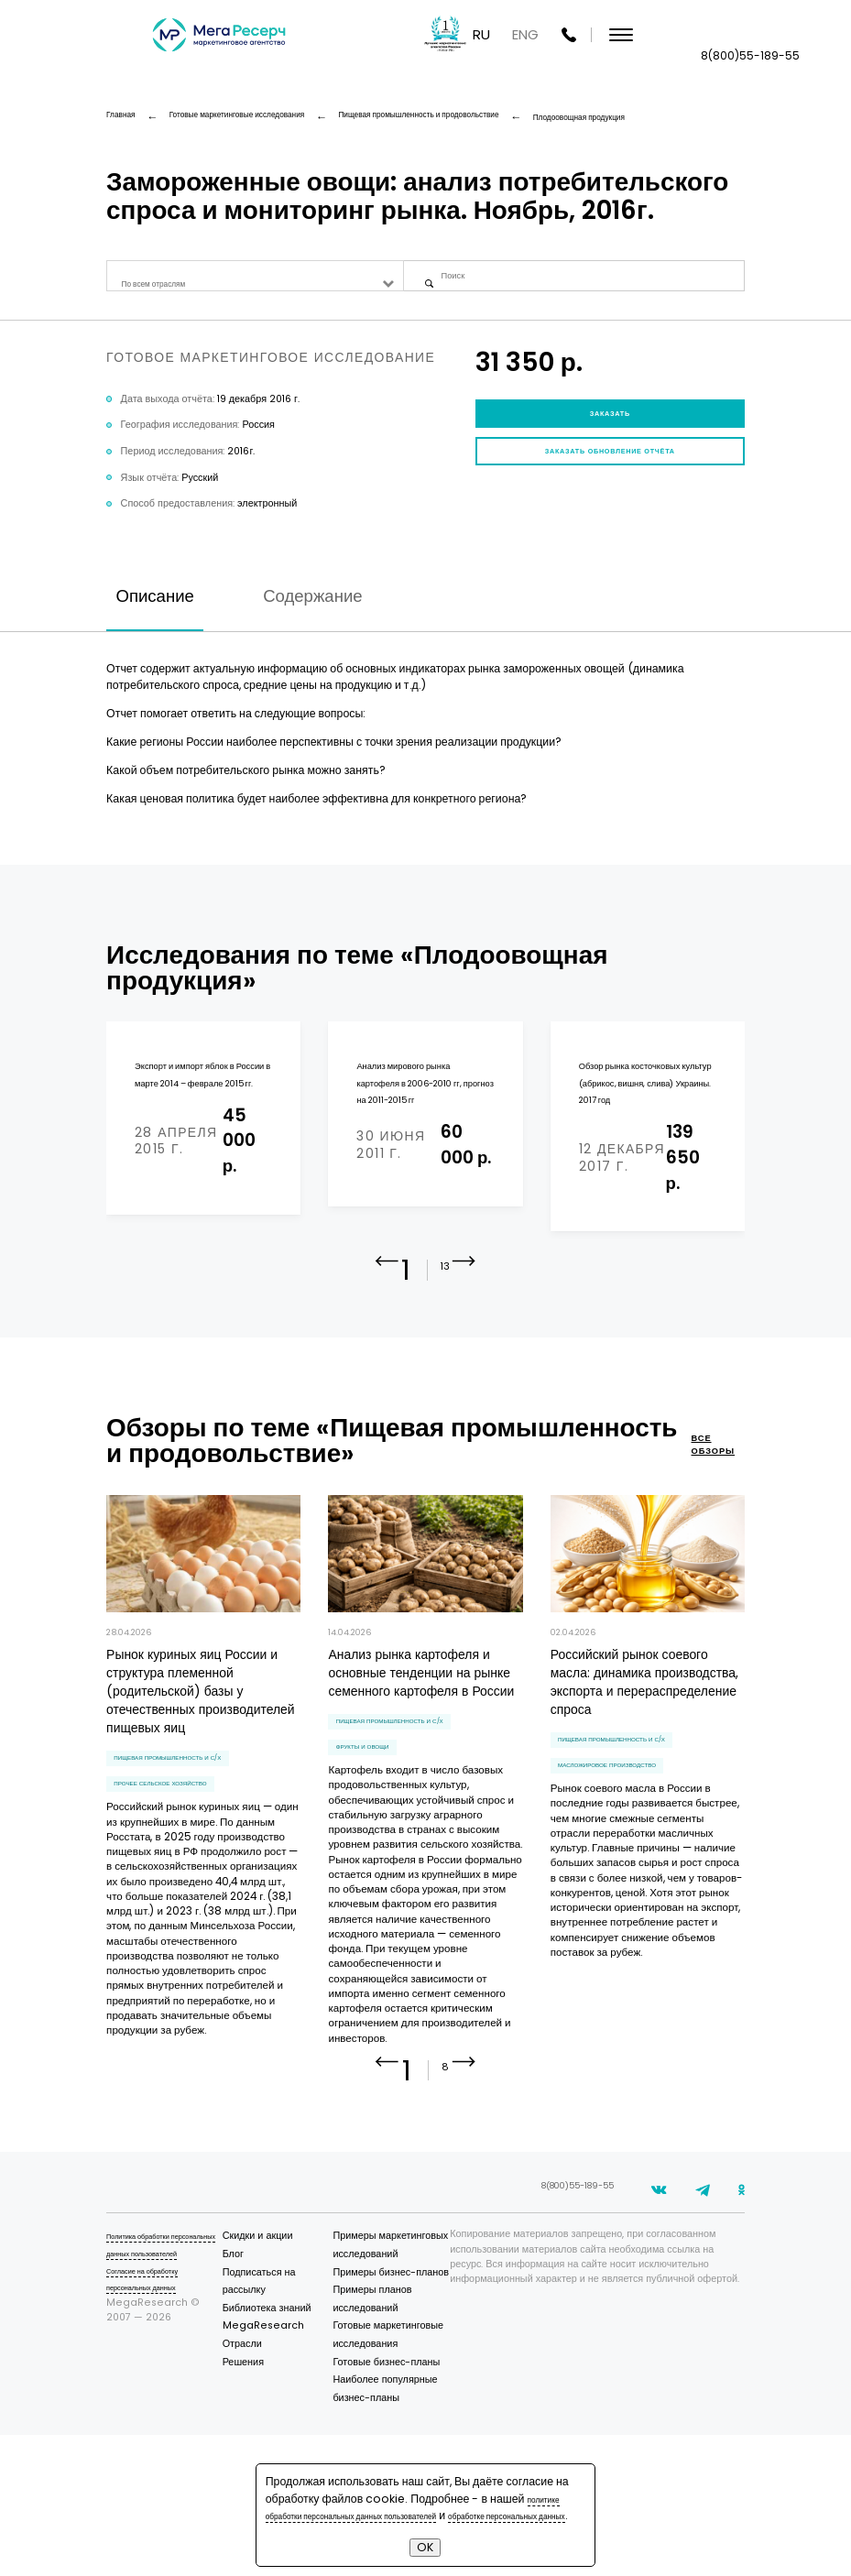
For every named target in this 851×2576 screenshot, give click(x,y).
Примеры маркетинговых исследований (402, 2341)
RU (667, 36)
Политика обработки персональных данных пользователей (158, 2341)
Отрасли (285, 2431)
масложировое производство (634, 1846)
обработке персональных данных (353, 2515)
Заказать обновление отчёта (609, 492)
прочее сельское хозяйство (185, 1865)
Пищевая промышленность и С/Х (196, 1830)
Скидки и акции (301, 2323)
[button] (464, 1346)
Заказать (610, 435)
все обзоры (708, 1515)
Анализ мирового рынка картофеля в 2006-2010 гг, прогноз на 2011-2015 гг (422, 1122)
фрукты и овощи (378, 1828)
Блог (276, 2341)
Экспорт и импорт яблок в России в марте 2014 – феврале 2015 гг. (203, 1122)
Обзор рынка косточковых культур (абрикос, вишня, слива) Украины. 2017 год (643, 1131)
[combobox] (255, 283)
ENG (711, 36)
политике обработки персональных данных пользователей (420, 2489)
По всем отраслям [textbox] (169, 284)
